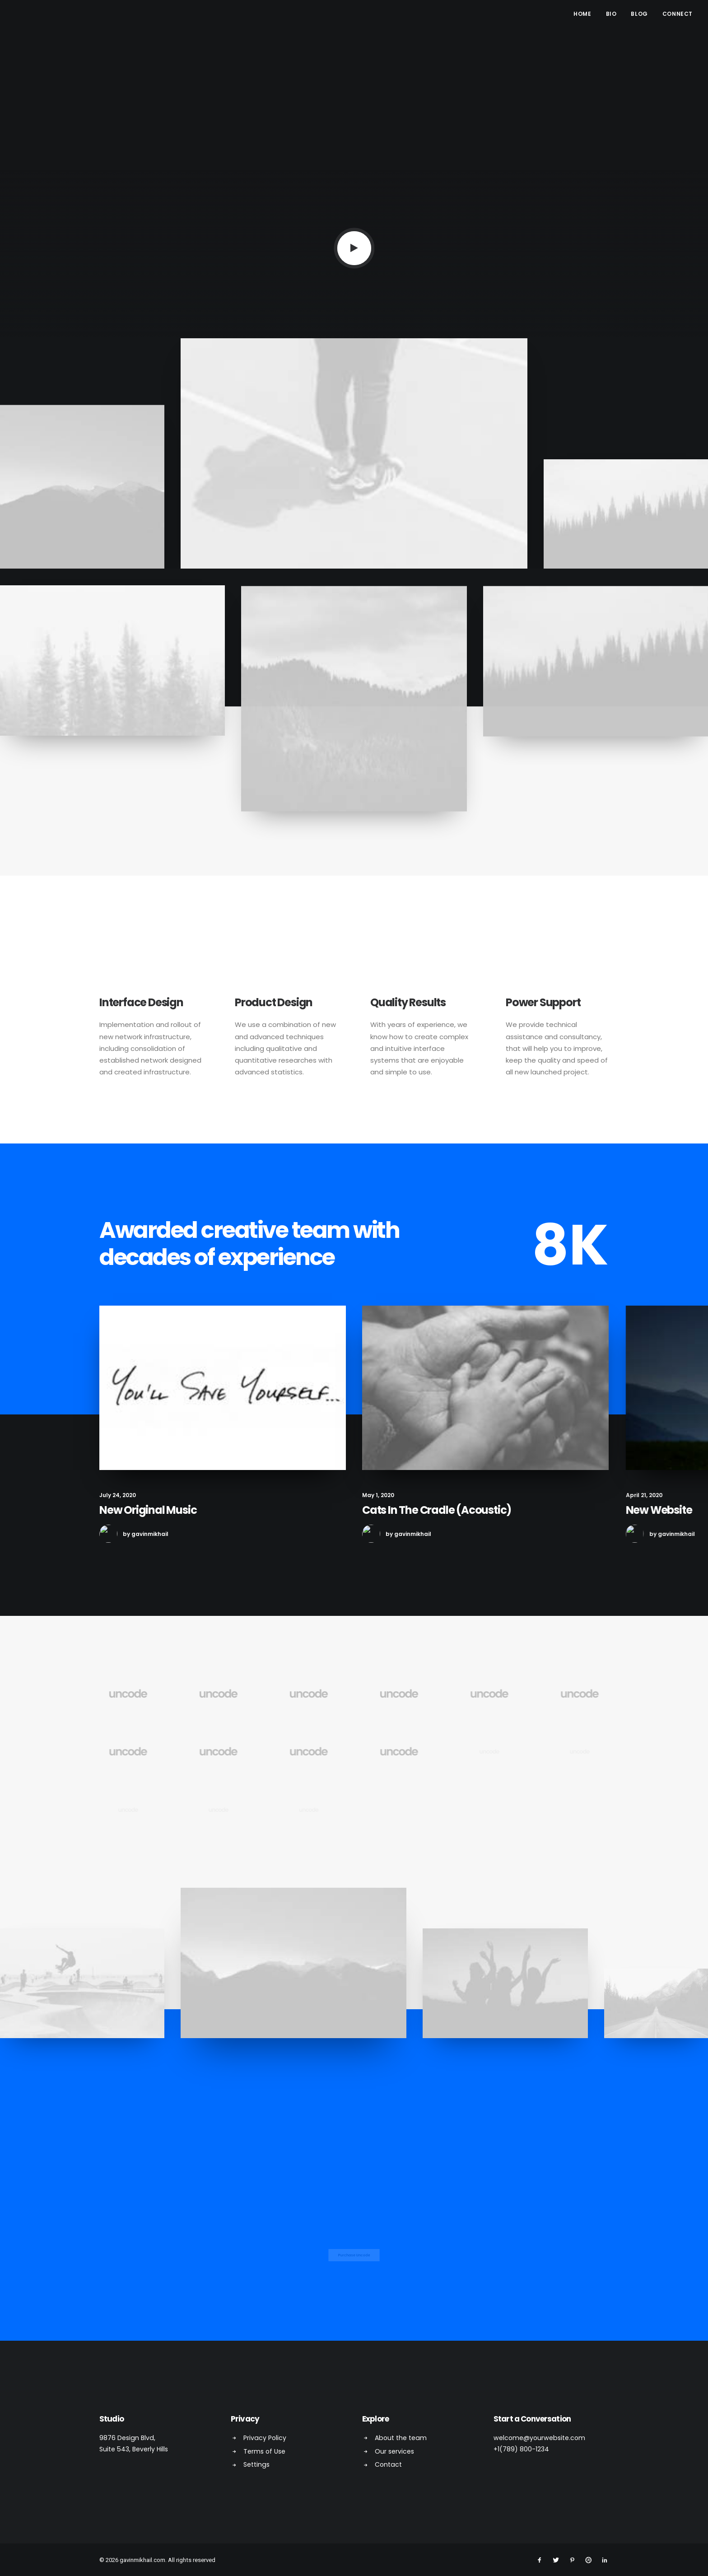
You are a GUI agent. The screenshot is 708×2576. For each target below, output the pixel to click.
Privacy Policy (264, 2437)
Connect (677, 14)
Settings (256, 2464)
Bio (611, 14)
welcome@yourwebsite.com (539, 2437)
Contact (388, 2464)
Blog (639, 14)
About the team (401, 2437)
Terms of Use (264, 2450)
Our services (394, 2450)
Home (582, 14)
